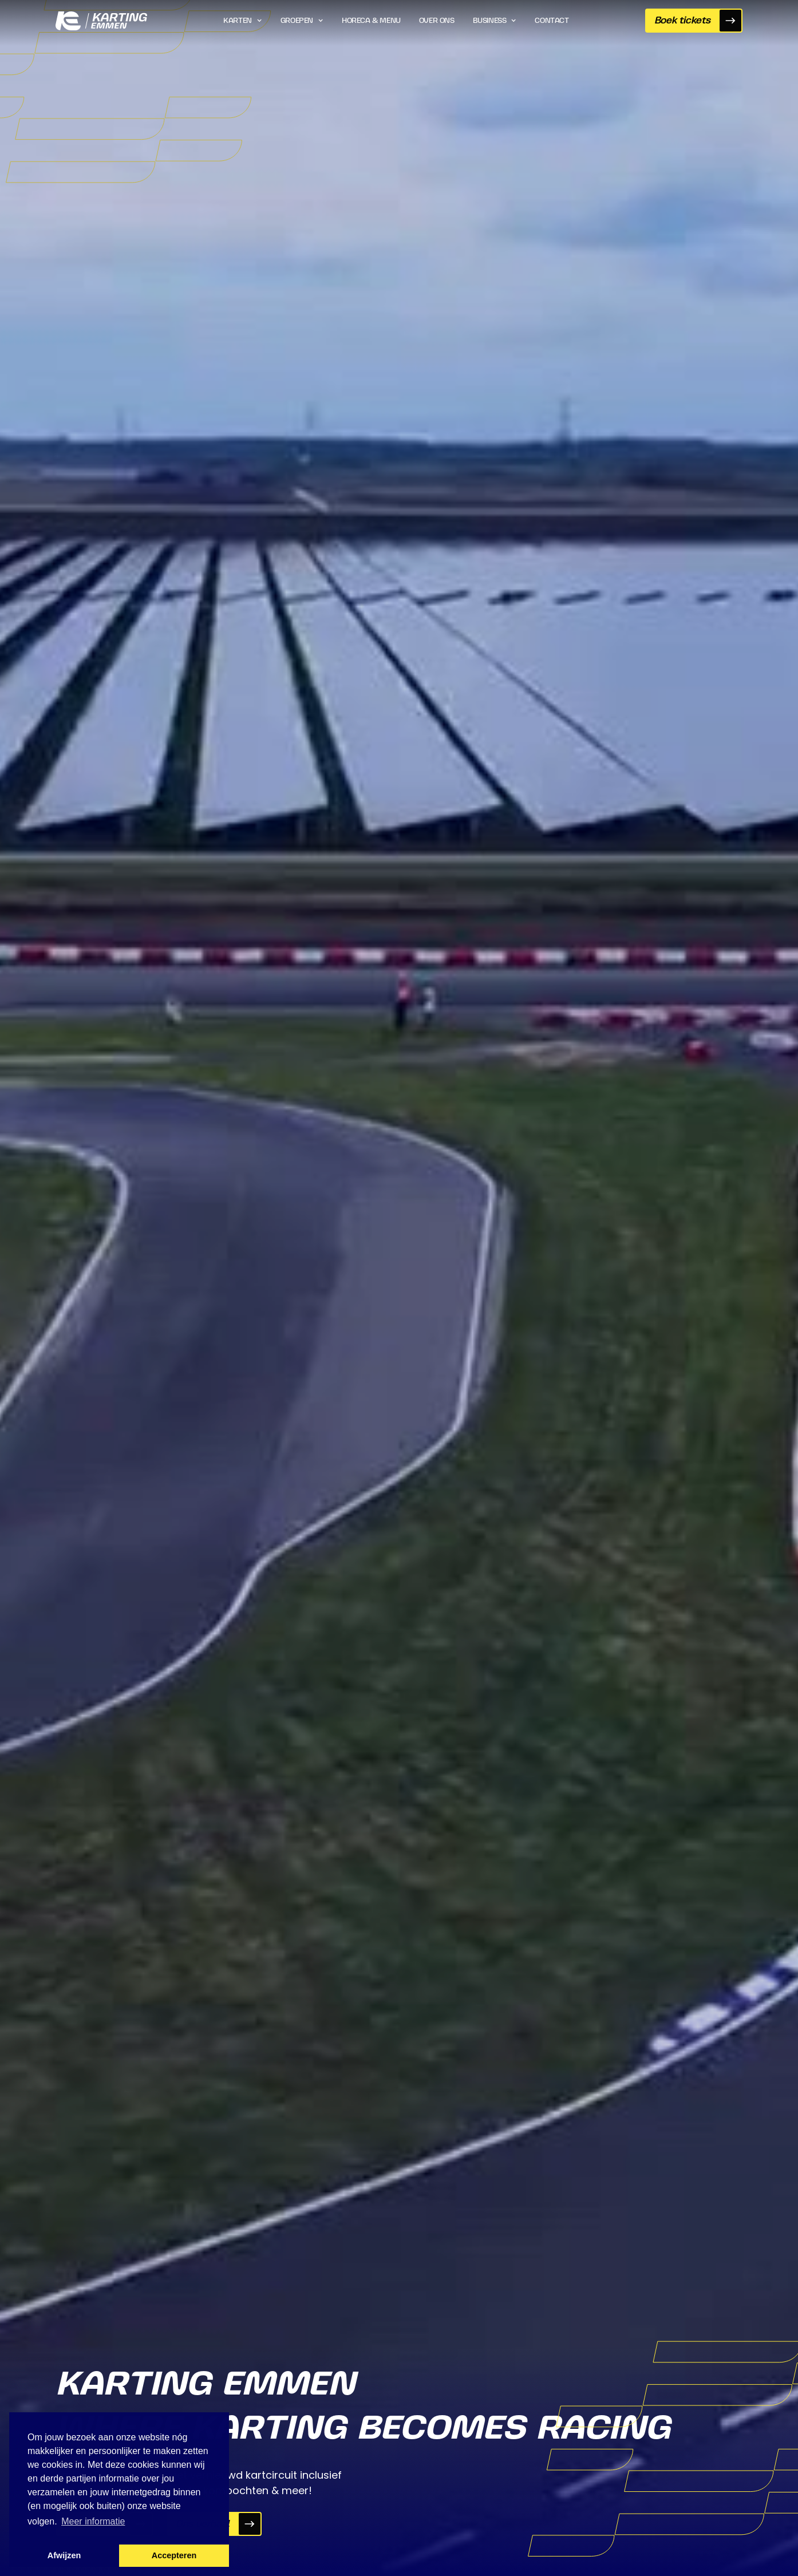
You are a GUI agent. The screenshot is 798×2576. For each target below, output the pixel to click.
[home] (101, 20)
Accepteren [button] (174, 2555)
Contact (551, 20)
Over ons (437, 20)
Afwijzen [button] (64, 2555)
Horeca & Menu (371, 20)
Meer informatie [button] (93, 2521)
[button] (242, 21)
